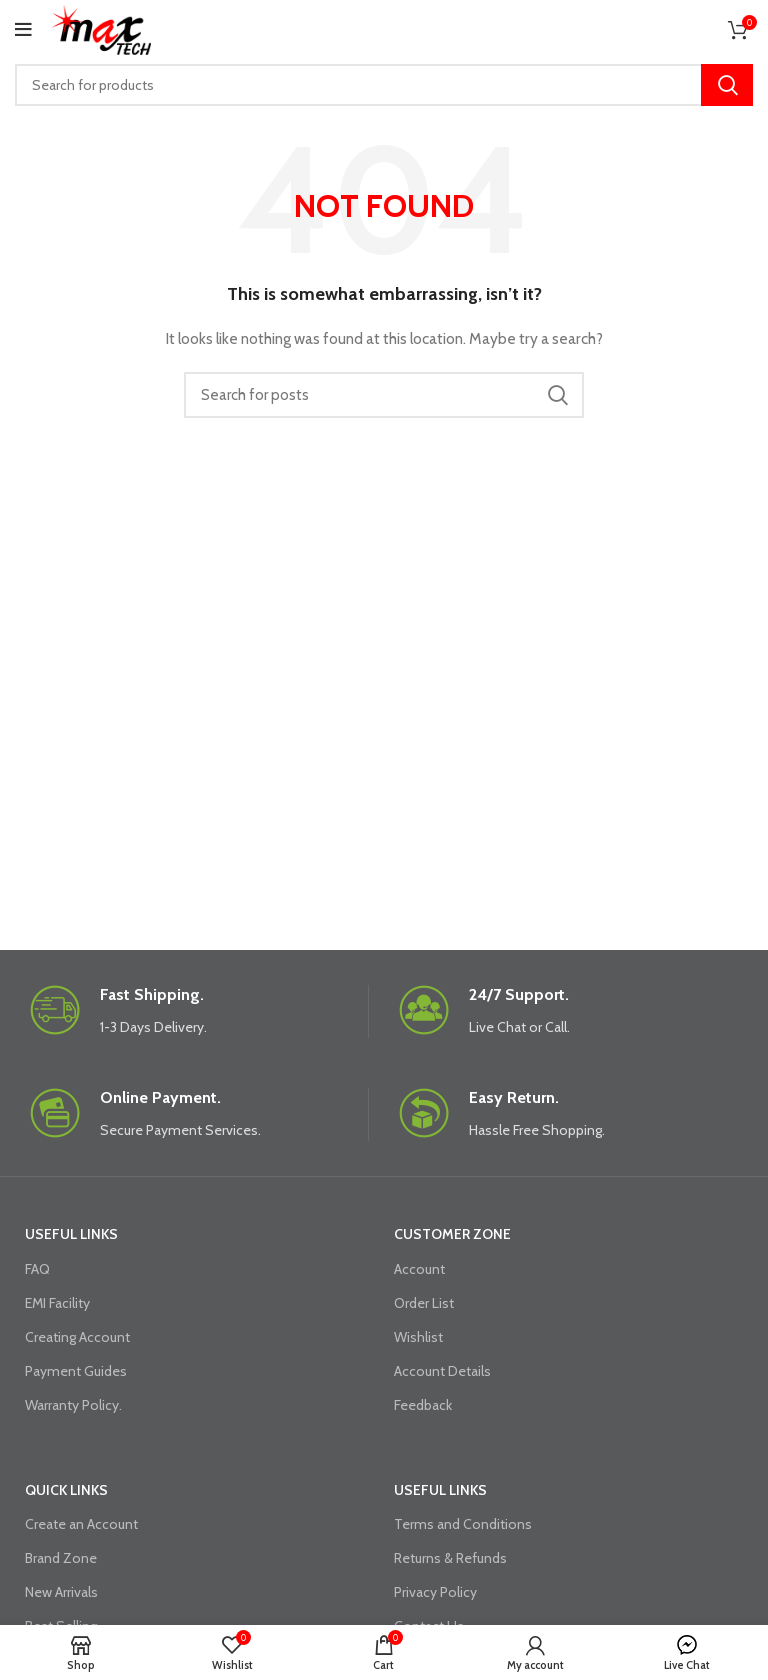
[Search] (384, 85)
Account (419, 1269)
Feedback (423, 1405)
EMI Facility (57, 1303)
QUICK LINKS (66, 1490)
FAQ (37, 1269)
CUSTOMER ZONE (452, 1234)
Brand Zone (61, 1558)
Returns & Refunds (450, 1558)
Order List (424, 1303)
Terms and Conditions (463, 1524)
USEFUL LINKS (71, 1234)
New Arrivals (61, 1592)
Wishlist (418, 1337)
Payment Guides (76, 1371)
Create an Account (81, 1524)
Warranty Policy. (73, 1405)
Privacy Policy (435, 1592)
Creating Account (77, 1337)
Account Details (442, 1371)
